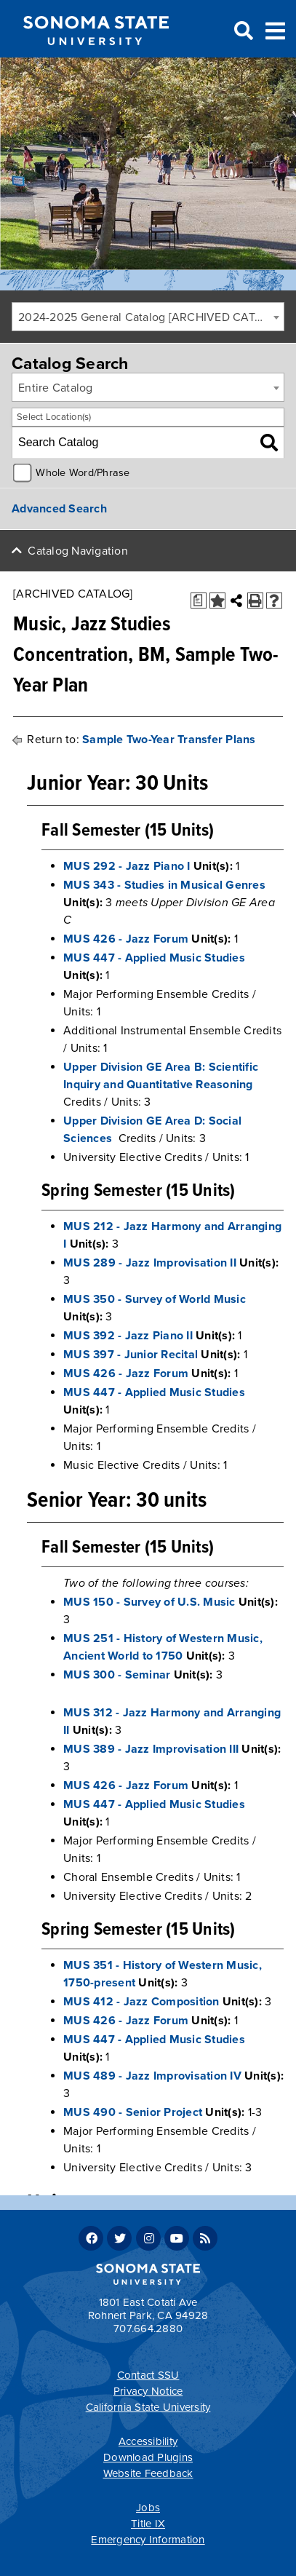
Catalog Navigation (78, 551)
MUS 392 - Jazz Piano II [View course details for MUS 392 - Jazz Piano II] (128, 1335)
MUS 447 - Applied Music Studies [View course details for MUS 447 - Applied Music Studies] (154, 958)
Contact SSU (148, 2375)
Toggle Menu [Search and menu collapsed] (275, 29)
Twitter (119, 2238)
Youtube (176, 2238)
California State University (148, 2407)
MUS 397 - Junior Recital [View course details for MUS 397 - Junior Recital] (130, 1354)
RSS (205, 2238)
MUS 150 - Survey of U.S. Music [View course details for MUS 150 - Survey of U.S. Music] (149, 1602)
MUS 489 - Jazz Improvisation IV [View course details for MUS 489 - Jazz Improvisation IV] (152, 2076)
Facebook (91, 2238)
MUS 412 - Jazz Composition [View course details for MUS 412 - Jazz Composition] (141, 2001)
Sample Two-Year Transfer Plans (169, 739)
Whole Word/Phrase (82, 473)
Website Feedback (148, 2473)
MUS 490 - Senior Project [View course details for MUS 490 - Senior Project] (132, 2112)
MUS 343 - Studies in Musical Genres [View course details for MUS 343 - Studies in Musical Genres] (164, 885)
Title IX (148, 2523)
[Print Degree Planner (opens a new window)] (199, 601)
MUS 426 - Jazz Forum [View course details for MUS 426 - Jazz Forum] (125, 939)
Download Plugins (148, 2457)
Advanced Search (59, 509)
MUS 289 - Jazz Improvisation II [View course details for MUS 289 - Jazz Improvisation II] (149, 1263)
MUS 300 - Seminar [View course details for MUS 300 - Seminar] (116, 1675)
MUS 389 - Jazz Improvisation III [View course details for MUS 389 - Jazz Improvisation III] (151, 1749)
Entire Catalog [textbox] (55, 388)
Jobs (148, 2507)
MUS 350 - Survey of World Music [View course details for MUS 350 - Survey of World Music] (154, 1299)
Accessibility (148, 2441)
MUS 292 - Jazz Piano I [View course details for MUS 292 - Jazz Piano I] (127, 866)
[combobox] (148, 316)
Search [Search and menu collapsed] (242, 31)
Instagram (148, 2238)
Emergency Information (147, 2539)
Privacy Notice (148, 2391)
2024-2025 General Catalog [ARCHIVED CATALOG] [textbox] (151, 317)
